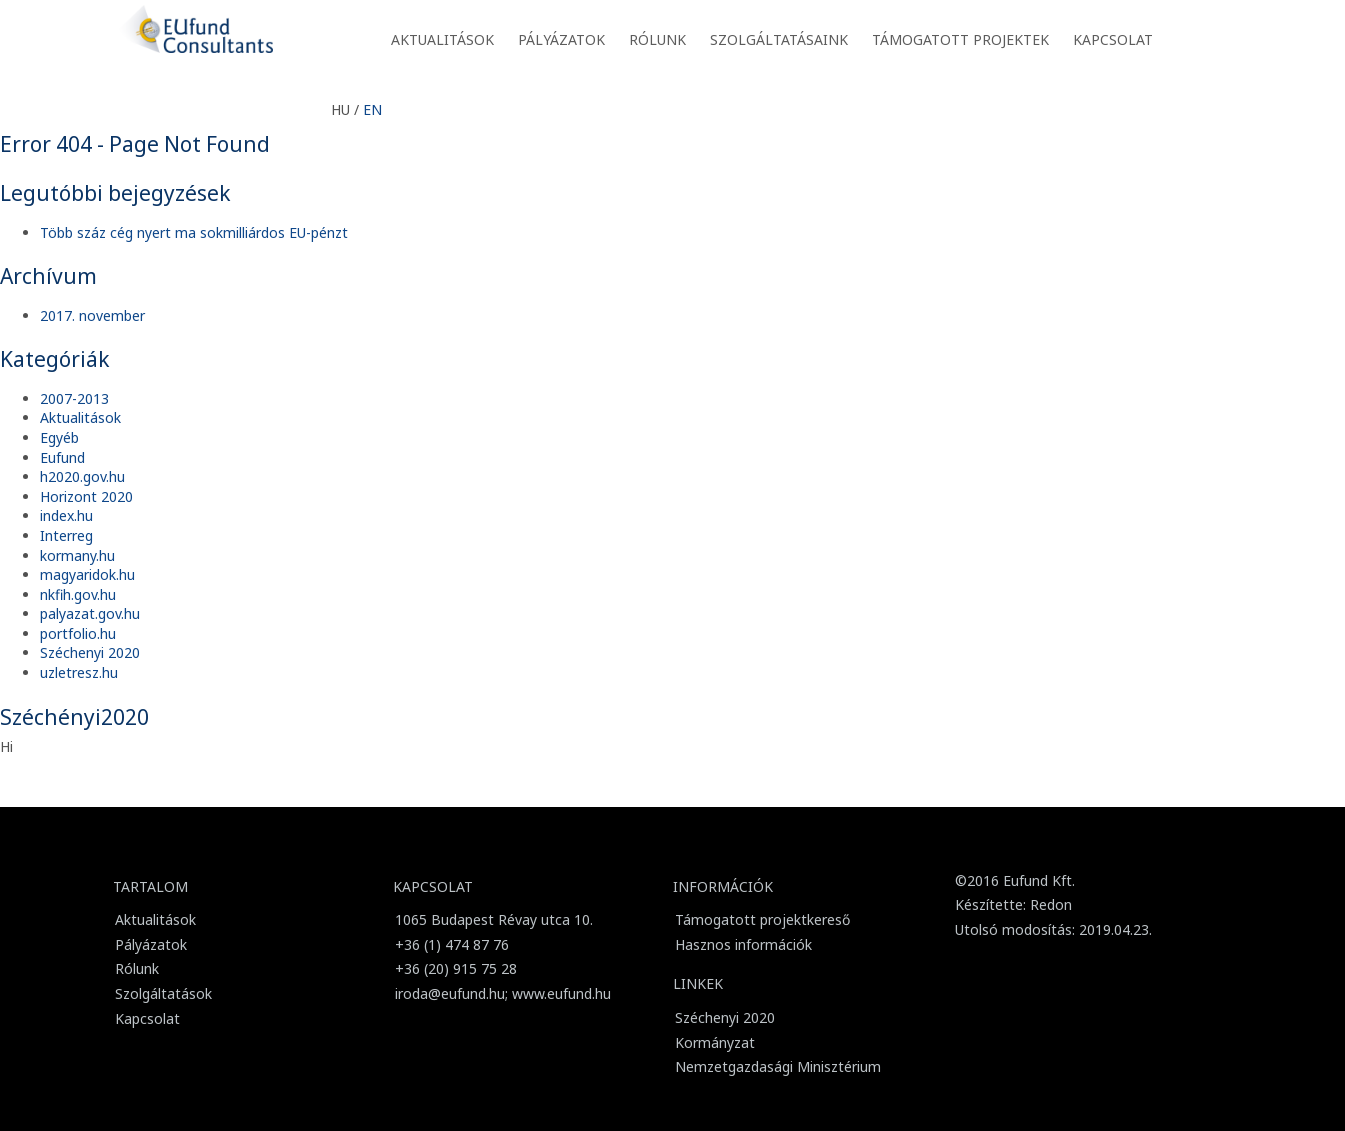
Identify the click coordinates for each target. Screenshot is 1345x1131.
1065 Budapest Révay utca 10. (494, 919)
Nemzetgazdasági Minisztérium (778, 1066)
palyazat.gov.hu (90, 613)
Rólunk (657, 39)
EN (372, 109)
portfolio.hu (78, 633)
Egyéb (59, 437)
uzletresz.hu (79, 672)
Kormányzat (715, 1042)
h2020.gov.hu (82, 476)
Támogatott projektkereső (762, 919)
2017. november (92, 315)
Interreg (66, 535)
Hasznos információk (743, 944)
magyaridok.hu (87, 574)
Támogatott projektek (960, 39)
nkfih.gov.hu (78, 594)
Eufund (62, 457)
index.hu (66, 515)
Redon (1051, 904)
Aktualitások (442, 39)
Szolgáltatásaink (779, 39)
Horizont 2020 (86, 496)
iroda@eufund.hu (450, 993)
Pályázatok (561, 39)
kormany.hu (77, 555)
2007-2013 (74, 398)
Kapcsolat (1113, 39)
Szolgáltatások (163, 993)
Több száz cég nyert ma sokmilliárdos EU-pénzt (194, 232)
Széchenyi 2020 (90, 652)
